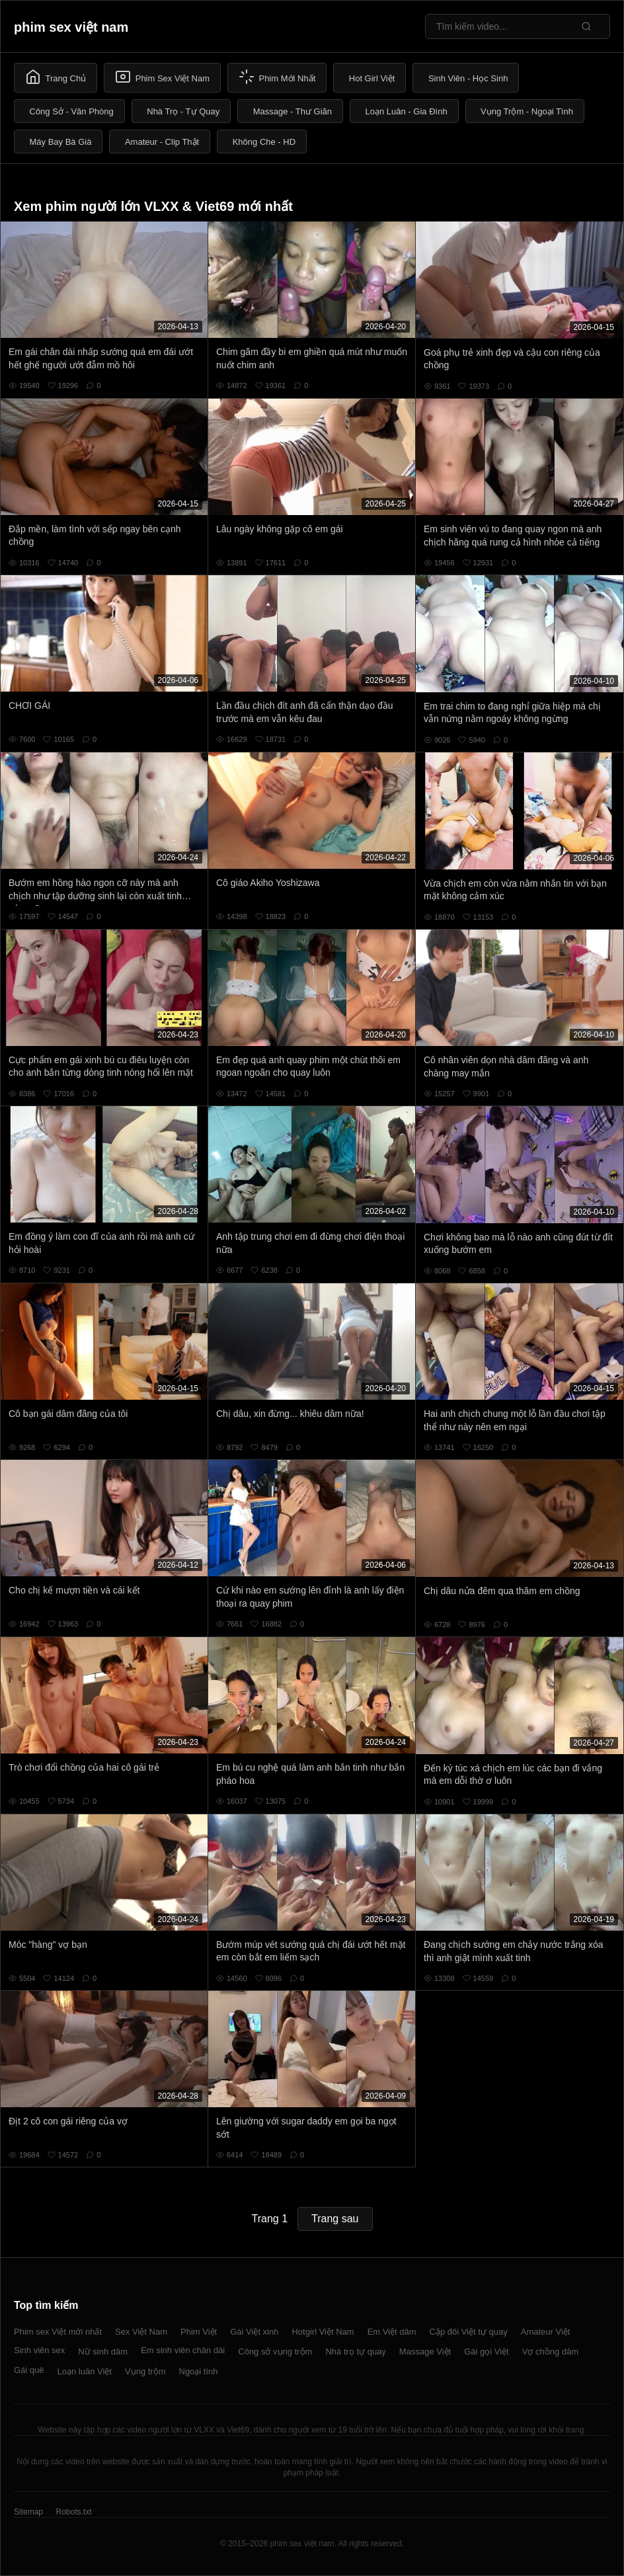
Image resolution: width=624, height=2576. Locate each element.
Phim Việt (198, 2332)
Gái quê (29, 2370)
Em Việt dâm (392, 2332)
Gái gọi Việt (486, 2351)
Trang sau (334, 2218)
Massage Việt (425, 2351)
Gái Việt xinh (254, 2332)
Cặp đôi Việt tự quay (469, 2332)
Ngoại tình (198, 2371)
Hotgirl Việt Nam (323, 2332)
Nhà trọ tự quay (355, 2351)
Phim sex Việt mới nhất (58, 2332)
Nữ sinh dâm (103, 2351)
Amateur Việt (545, 2332)
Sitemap (28, 2511)
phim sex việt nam (71, 27)
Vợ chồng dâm (550, 2351)
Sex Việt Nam (141, 2332)
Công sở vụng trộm (275, 2351)
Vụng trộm (145, 2371)
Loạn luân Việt (85, 2371)
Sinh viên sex (39, 2350)
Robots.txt (73, 2511)
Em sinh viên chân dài (183, 2350)
